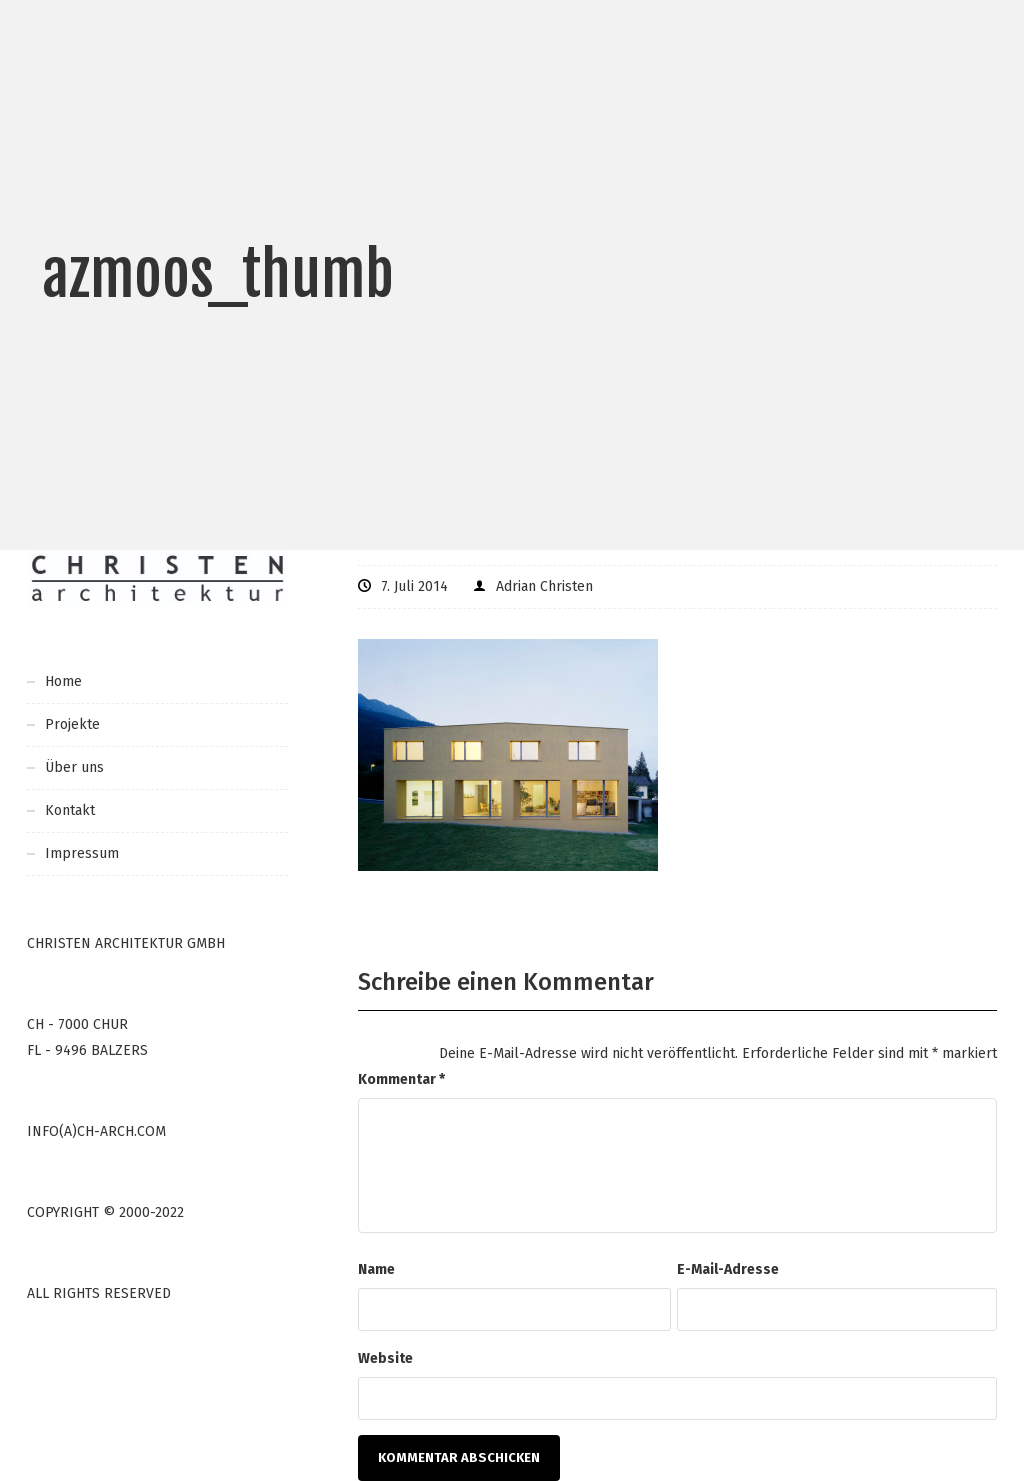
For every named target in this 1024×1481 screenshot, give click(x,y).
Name (376, 1269)
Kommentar (401, 1079)
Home (63, 681)
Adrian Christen (544, 586)
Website (385, 1358)
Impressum (82, 853)
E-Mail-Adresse (728, 1269)
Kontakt (70, 810)
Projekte (72, 724)
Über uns (74, 767)
